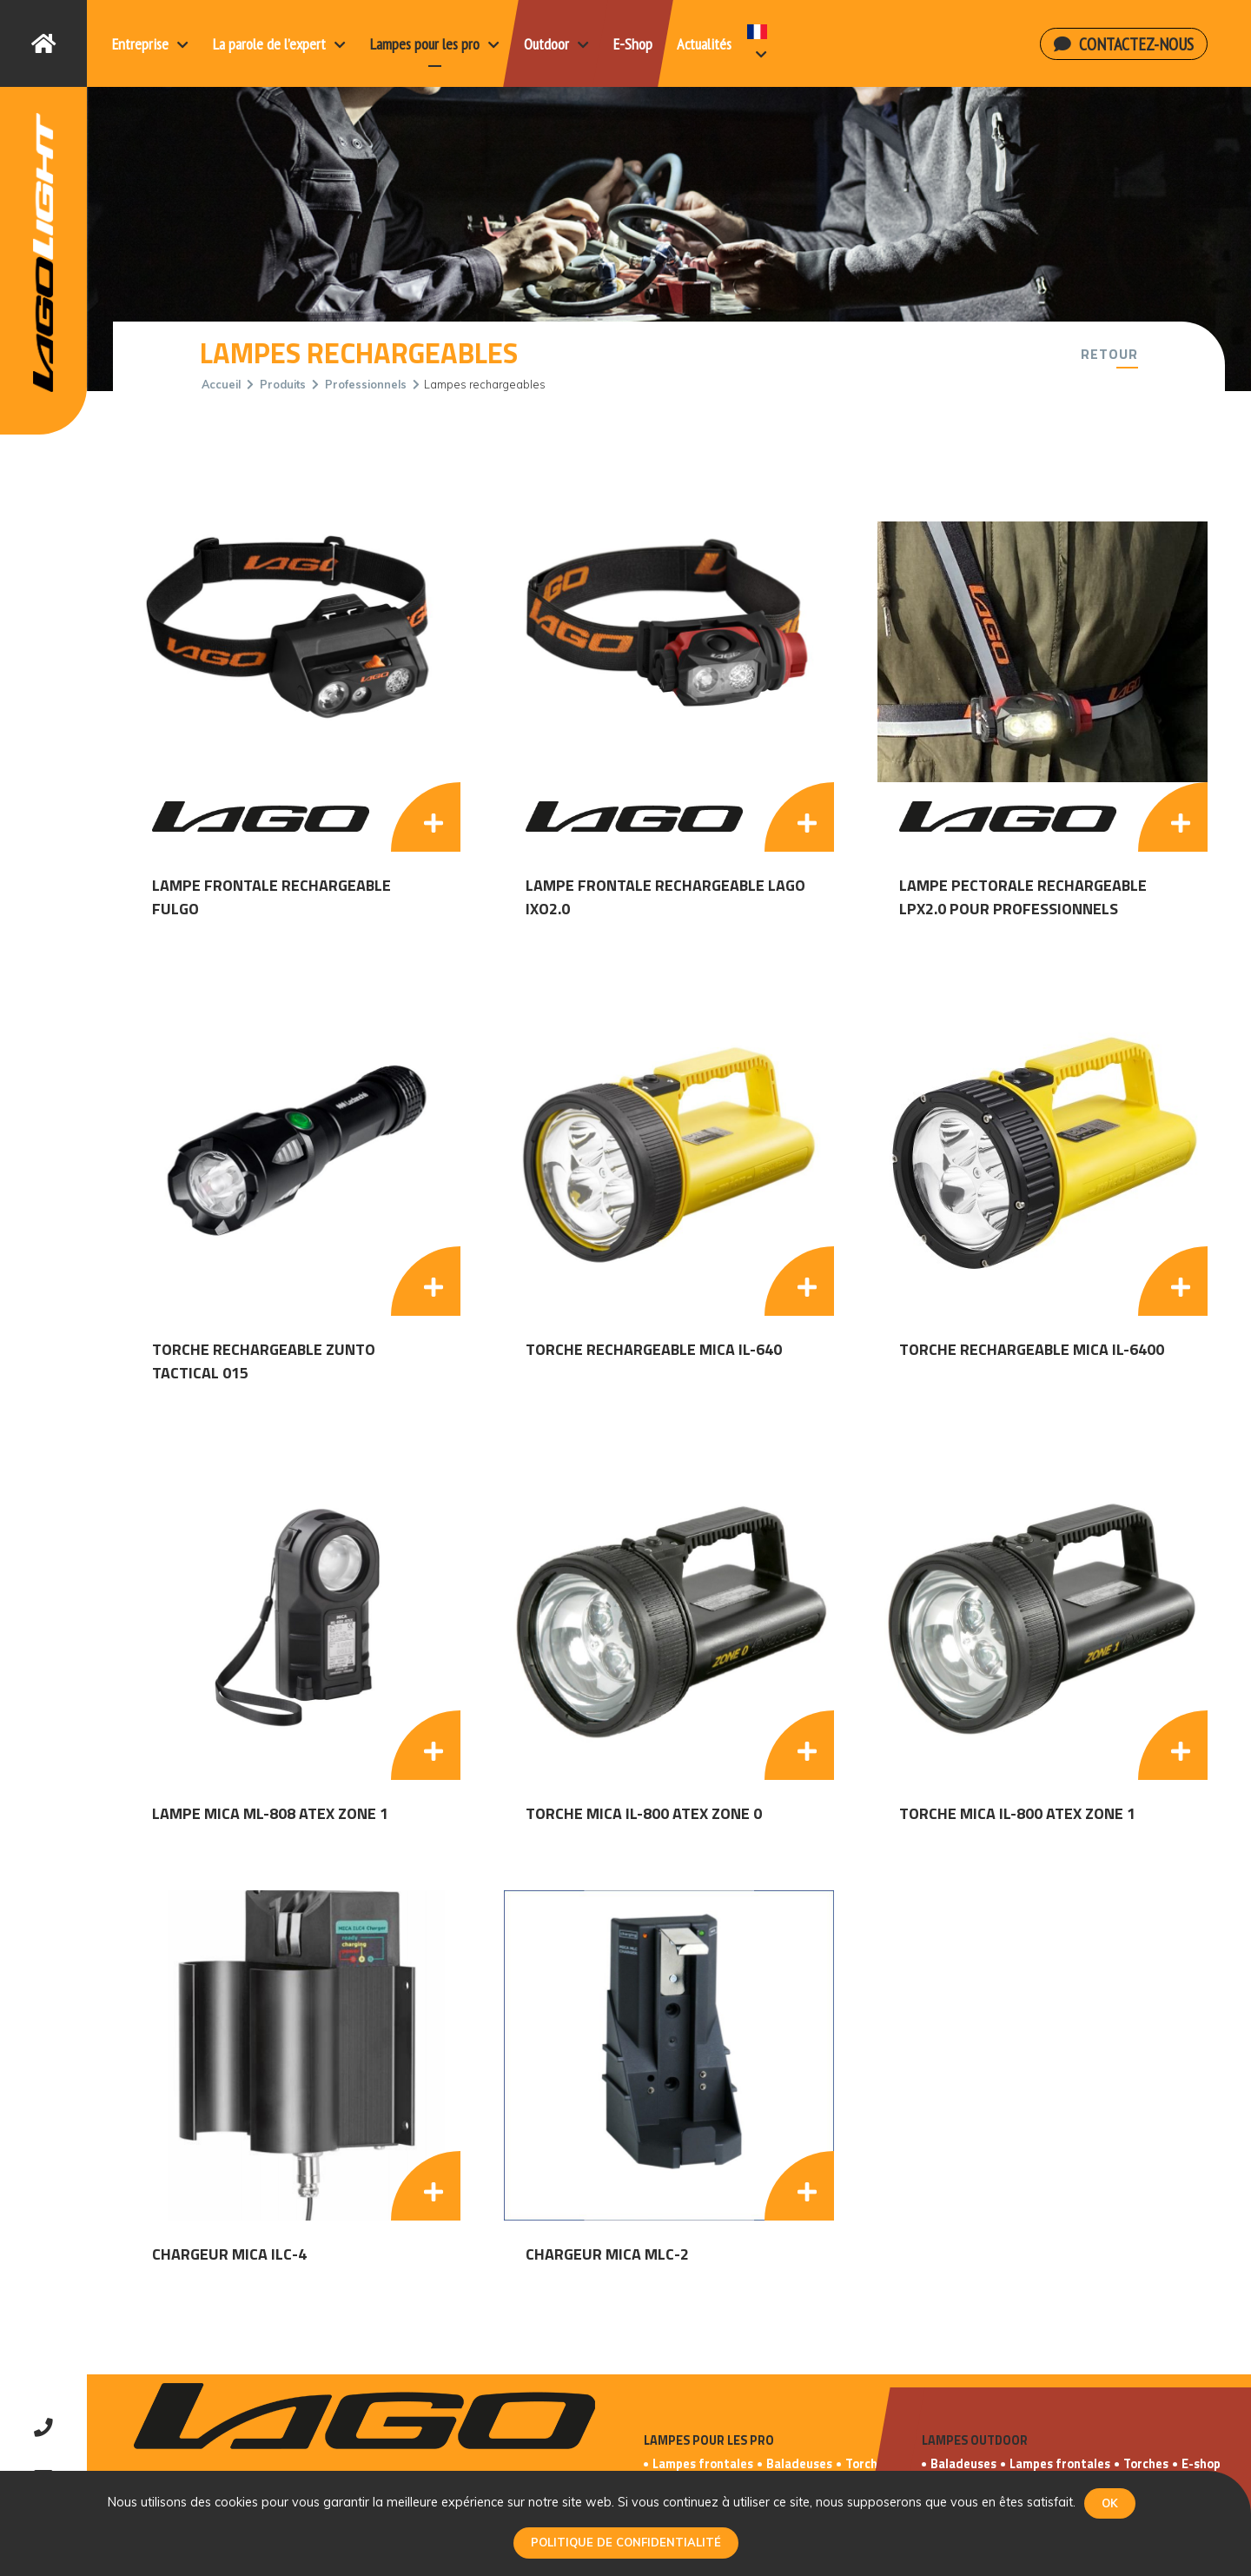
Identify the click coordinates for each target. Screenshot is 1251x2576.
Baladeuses (799, 2463)
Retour (1109, 353)
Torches (867, 2463)
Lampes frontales (702, 2463)
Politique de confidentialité (626, 2542)
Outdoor (556, 44)
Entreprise (150, 44)
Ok (1110, 2503)
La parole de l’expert (279, 44)
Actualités (704, 44)
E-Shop (632, 44)
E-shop (1201, 2463)
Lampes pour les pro (435, 44)
